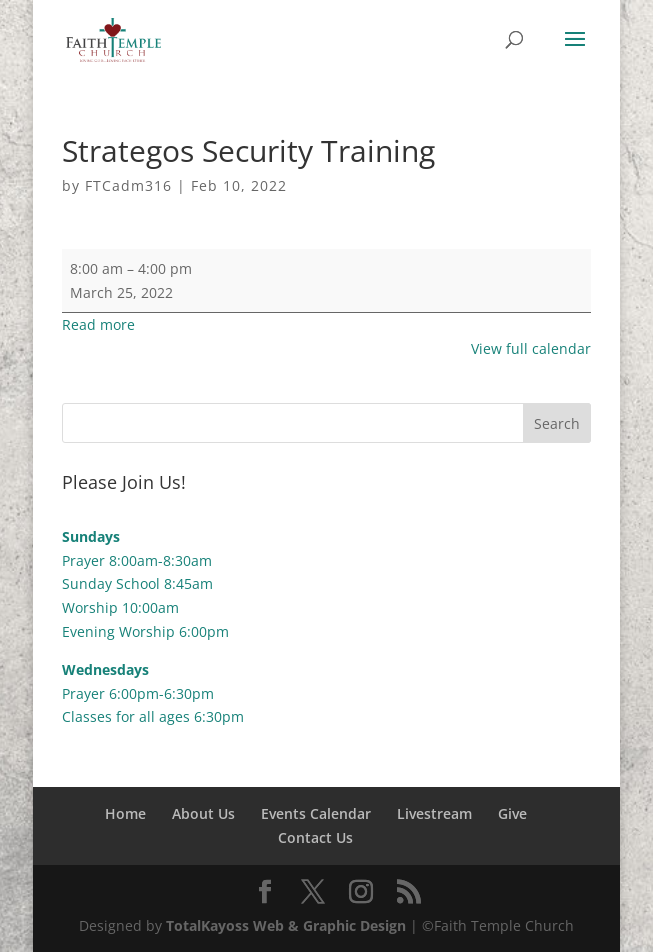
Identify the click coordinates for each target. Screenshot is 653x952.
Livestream (434, 813)
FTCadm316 (128, 185)
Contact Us (315, 837)
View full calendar (531, 348)
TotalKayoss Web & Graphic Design (286, 925)
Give (512, 813)
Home (125, 813)
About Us (203, 813)
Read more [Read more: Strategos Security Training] (98, 324)
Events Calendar (316, 813)
